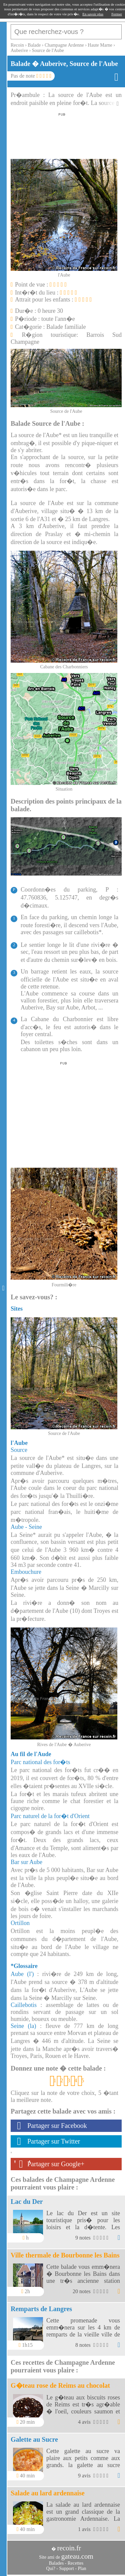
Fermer (116, 14)
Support (66, 2568)
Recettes (75, 2563)
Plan (82, 2568)
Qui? (50, 2568)
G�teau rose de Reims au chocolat (60, 2385)
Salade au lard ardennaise (48, 2493)
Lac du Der (27, 2201)
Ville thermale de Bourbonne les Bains (65, 2255)
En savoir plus (92, 14)
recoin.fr (69, 2548)
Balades (56, 2563)
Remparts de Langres (41, 2308)
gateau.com (77, 2556)
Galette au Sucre (34, 2439)
